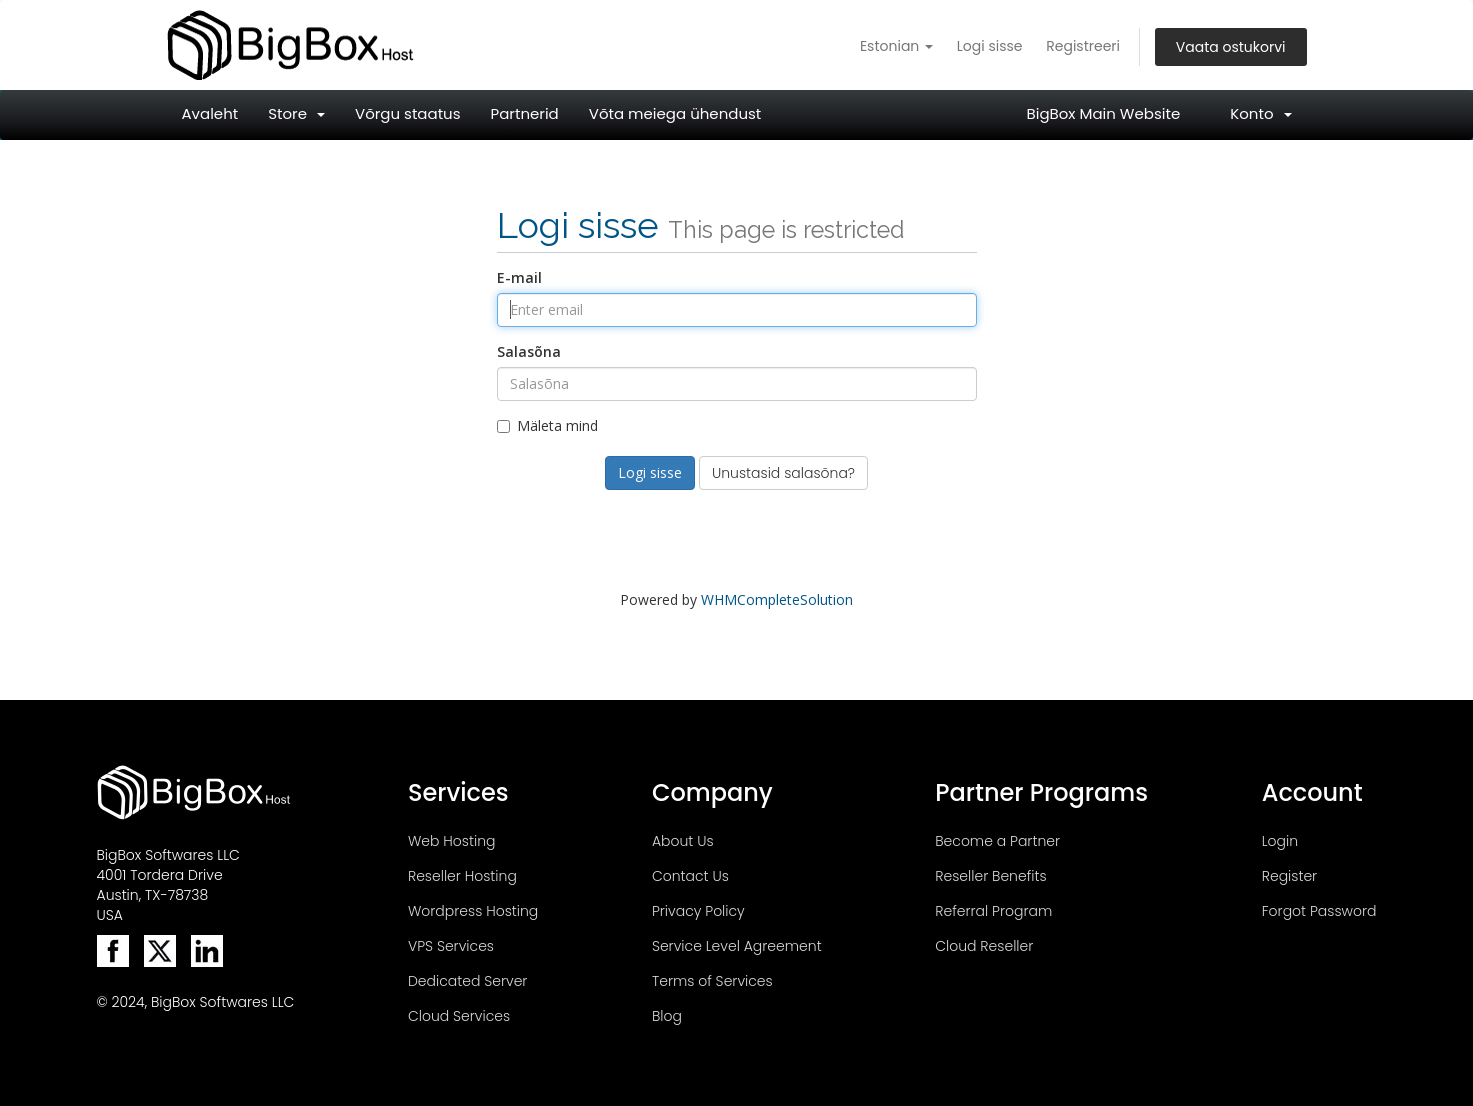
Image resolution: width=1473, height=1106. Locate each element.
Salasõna (529, 351)
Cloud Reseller (984, 946)
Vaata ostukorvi (1231, 47)
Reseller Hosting (462, 876)
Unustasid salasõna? (783, 473)
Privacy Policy (698, 911)
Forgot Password (1319, 911)
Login (1280, 841)
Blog (667, 1016)
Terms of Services (712, 981)
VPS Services (451, 946)
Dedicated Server (467, 981)
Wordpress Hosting (473, 911)
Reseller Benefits (990, 876)
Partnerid (525, 113)
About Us (683, 841)
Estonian (896, 46)
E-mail (519, 277)
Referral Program (993, 911)
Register (1289, 876)
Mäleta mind (547, 425)
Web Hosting (452, 841)
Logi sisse (990, 46)
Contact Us (690, 876)
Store (296, 113)
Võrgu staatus (408, 113)
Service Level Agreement (737, 946)
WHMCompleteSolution (777, 599)
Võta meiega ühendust (675, 113)
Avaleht (210, 113)
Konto (1260, 113)
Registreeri (1083, 46)
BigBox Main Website (1104, 113)
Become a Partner (997, 841)
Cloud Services (459, 1016)
